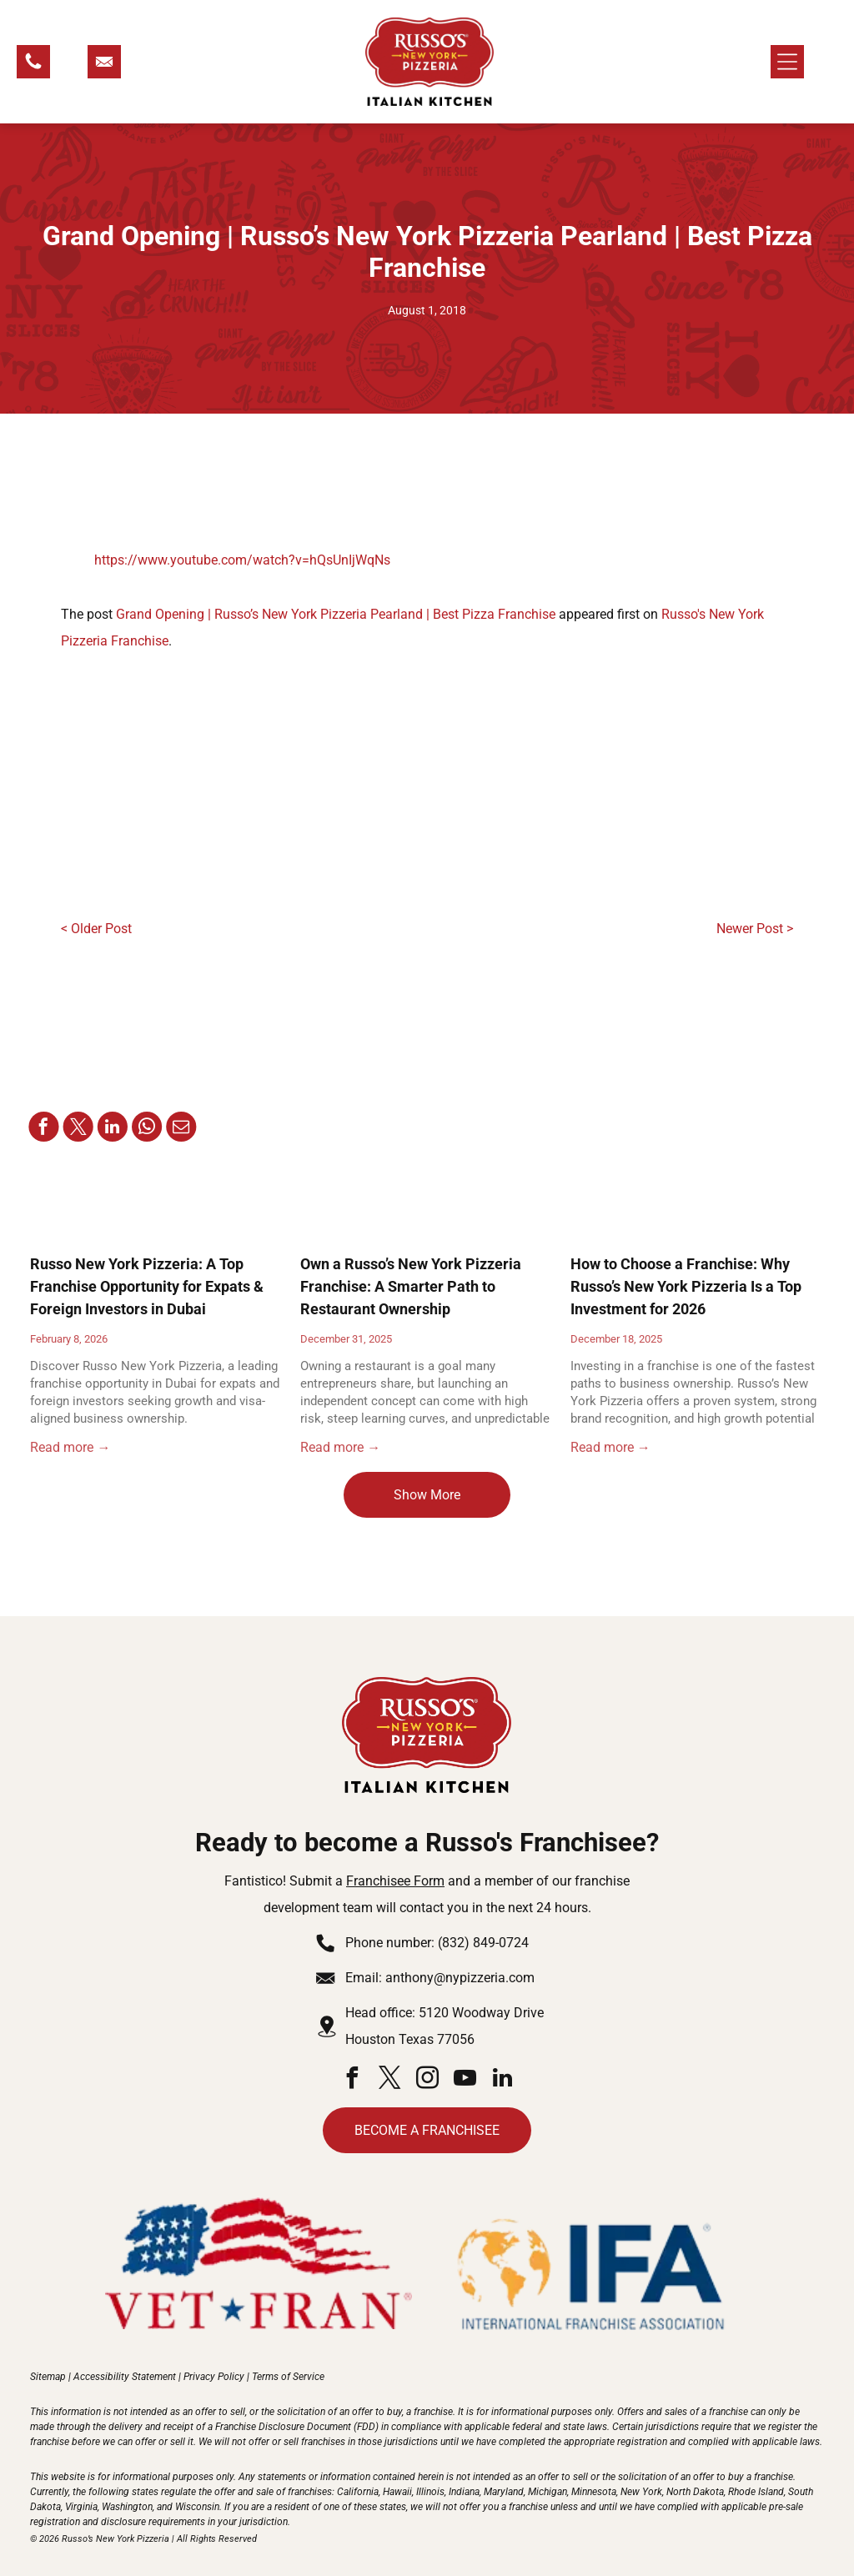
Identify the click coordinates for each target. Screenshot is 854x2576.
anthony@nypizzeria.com (460, 1978)
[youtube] (464, 2080)
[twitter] (389, 2080)
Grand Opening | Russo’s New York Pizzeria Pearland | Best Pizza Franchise (335, 614)
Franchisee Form (395, 1881)
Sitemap (48, 2377)
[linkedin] (502, 2080)
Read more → (70, 1447)
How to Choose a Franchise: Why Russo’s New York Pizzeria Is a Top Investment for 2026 (685, 1286)
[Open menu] (787, 61)
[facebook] (352, 2080)
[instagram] (427, 2080)
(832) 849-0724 (483, 1943)
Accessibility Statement (124, 2377)
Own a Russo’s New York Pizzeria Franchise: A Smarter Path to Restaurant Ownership (410, 1286)
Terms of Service (288, 2377)
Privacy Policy (213, 2377)
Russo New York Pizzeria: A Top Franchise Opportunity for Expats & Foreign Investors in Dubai (147, 1286)
